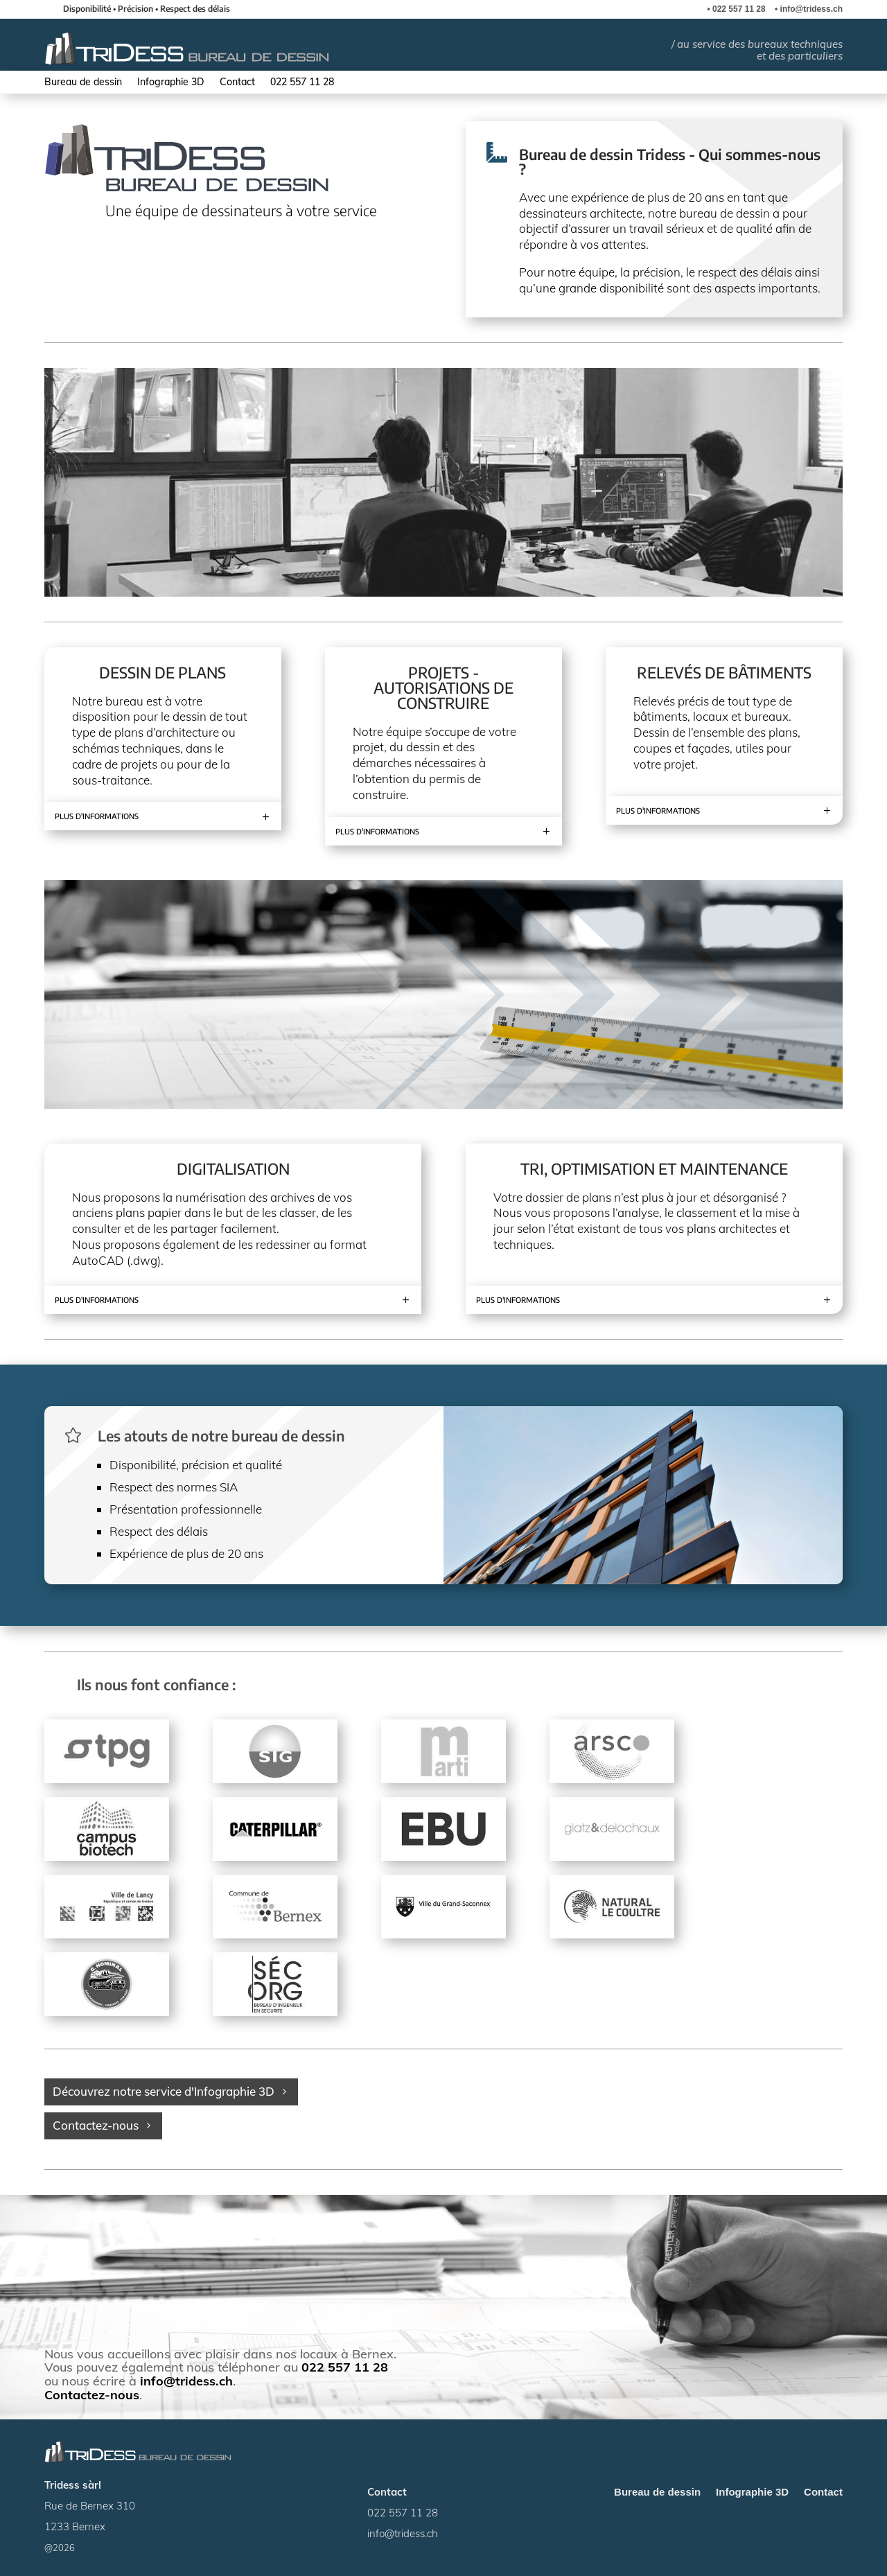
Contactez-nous (96, 2125)
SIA (229, 1487)
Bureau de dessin (83, 82)
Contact (237, 82)
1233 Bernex (74, 2526)
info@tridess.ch (811, 9)
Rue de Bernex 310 (89, 2505)
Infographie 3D (170, 82)
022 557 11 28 (739, 9)
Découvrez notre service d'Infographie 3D (163, 2091)
